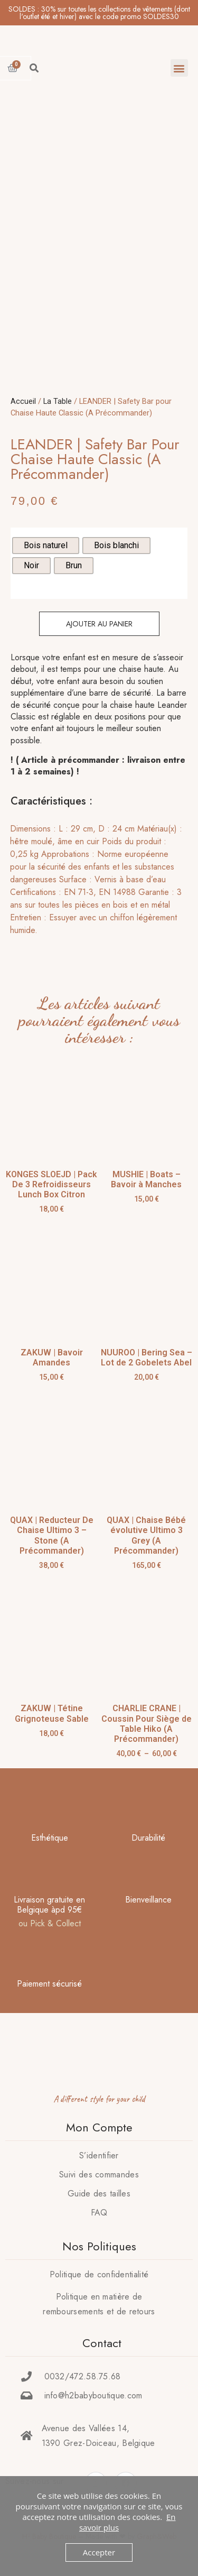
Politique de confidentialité (99, 2274)
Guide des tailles (99, 2193)
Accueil (23, 401)
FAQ (99, 2212)
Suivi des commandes (99, 2174)
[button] (179, 68)
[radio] (46, 545)
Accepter (99, 2552)
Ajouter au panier (99, 623)
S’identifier (99, 2155)
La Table (57, 401)
